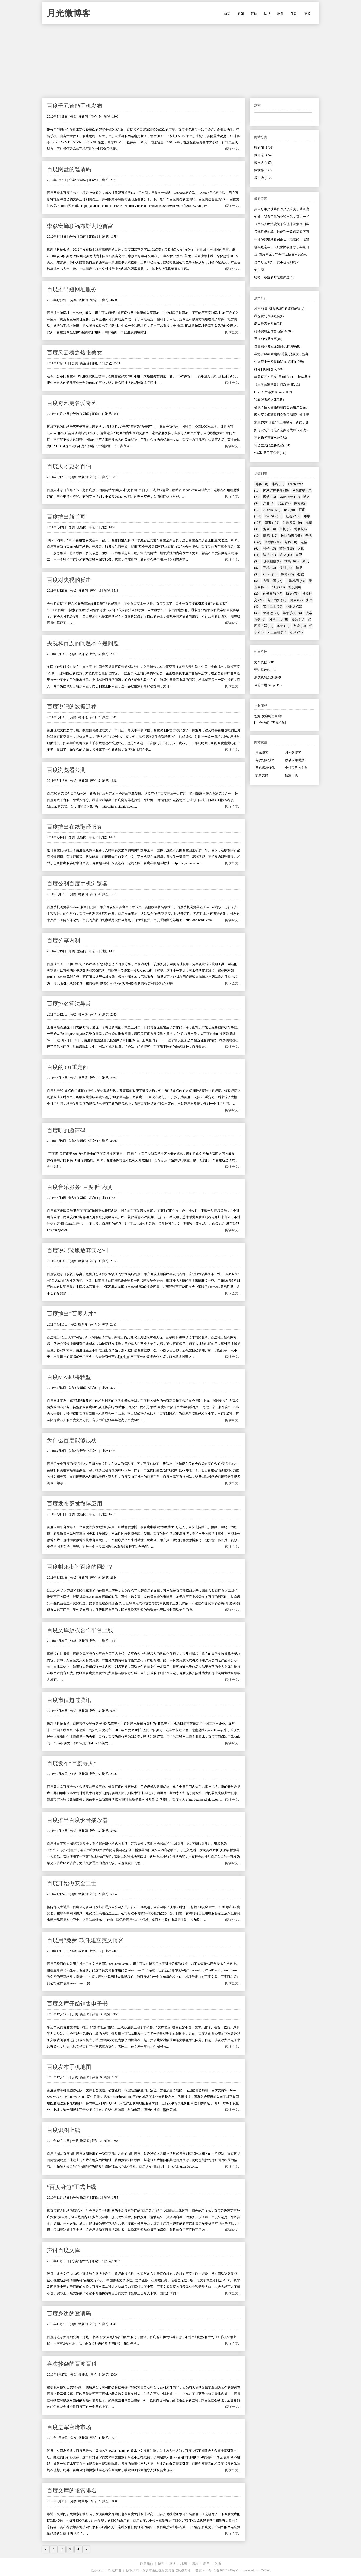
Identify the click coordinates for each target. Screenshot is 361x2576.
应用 (206, 2564)
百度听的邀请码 (66, 1130)
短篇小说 (291, 775)
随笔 (270, 535)
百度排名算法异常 (69, 1004)
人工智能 (276, 632)
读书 (269, 555)
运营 (195, 2564)
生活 (294, 13)
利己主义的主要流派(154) (272, 445)
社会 (293, 516)
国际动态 (291, 535)
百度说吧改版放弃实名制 (77, 1250)
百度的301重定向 (67, 1067)
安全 (284, 503)
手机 (269, 568)
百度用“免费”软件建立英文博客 (85, 1940)
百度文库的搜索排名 (72, 2491)
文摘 (217, 2564)
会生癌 (259, 270)
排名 (278, 484)
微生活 (85, 363)
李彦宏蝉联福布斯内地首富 (80, 226)
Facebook (130, 1287)
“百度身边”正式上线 (71, 2187)
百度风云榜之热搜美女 (74, 353)
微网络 (81, 180)
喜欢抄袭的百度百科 (72, 2364)
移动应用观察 (294, 760)
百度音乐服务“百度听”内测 (80, 1187)
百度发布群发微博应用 (74, 1504)
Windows (179, 193)
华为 (283, 626)
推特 (269, 548)
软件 (280, 13)
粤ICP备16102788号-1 (223, 2570)
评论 (254, 13)
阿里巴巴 (278, 619)
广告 (268, 503)
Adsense (271, 510)
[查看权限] (278, 722)
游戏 (269, 529)
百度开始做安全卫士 (72, 1883)
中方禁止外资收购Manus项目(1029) (279, 361)
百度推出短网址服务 (72, 289)
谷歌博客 (292, 522)
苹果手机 (292, 613)
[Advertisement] (180, 61)
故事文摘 (261, 775)
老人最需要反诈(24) (268, 323)
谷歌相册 (272, 561)
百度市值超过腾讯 (69, 1700)
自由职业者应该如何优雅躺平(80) (277, 346)
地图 (183, 2564)
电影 (290, 542)
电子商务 (276, 600)
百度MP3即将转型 (69, 1377)
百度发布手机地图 (69, 2067)
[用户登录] (261, 722)
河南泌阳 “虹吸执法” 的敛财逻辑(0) (279, 308)
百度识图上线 (63, 2130)
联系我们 (146, 2564)
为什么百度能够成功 (72, 1440)
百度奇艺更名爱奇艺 (72, 403)
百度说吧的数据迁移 (72, 707)
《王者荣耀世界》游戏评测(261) (277, 384)
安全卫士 (272, 606)
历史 (292, 593)
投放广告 (114, 2570)
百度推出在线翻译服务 (74, 827)
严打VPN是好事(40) (268, 339)
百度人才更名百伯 (69, 466)
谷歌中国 (272, 581)
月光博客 (261, 752)
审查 (272, 522)
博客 (261, 484)
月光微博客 (69, 13)
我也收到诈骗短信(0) (269, 316)
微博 (287, 574)
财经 (299, 626)
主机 (285, 529)
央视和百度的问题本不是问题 (83, 643)
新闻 (240, 13)
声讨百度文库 (63, 2250)
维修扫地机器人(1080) (269, 369)
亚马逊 (271, 613)
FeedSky (273, 516)
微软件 (263, 170)
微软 (166, 2109)
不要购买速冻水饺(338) (270, 437)
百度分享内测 (63, 940)
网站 (269, 497)
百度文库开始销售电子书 (77, 2004)
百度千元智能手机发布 (74, 106)
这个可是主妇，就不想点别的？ (276, 262)
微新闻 (83, 116)
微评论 (83, 654)
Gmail (270, 574)
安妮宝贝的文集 (296, 768)
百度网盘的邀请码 (69, 169)
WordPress (134, 1970)
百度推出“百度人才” (71, 1314)
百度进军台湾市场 (69, 2427)
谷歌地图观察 (265, 760)
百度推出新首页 (66, 517)
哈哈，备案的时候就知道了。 (275, 277)
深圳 (285, 568)
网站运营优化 (265, 768)
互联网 (273, 542)
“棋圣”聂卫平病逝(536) (270, 453)
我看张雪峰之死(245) (269, 399)
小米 (296, 632)
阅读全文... (233, 149)
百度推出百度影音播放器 (77, 1820)
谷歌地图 (295, 581)
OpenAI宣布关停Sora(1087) (273, 392)
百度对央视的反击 (69, 580)
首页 (227, 13)
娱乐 (298, 619)
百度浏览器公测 (66, 770)
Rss (289, 510)
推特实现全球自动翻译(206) (273, 331)
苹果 (291, 561)
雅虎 (278, 587)
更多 (307, 13)
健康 (296, 600)
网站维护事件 (276, 490)
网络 (267, 13)
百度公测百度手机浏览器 (77, 884)
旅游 (285, 555)
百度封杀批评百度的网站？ (80, 1567)
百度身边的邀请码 (69, 2314)
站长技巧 (272, 593)
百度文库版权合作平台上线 (80, 1630)
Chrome (52, 806)
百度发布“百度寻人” (71, 1763)
